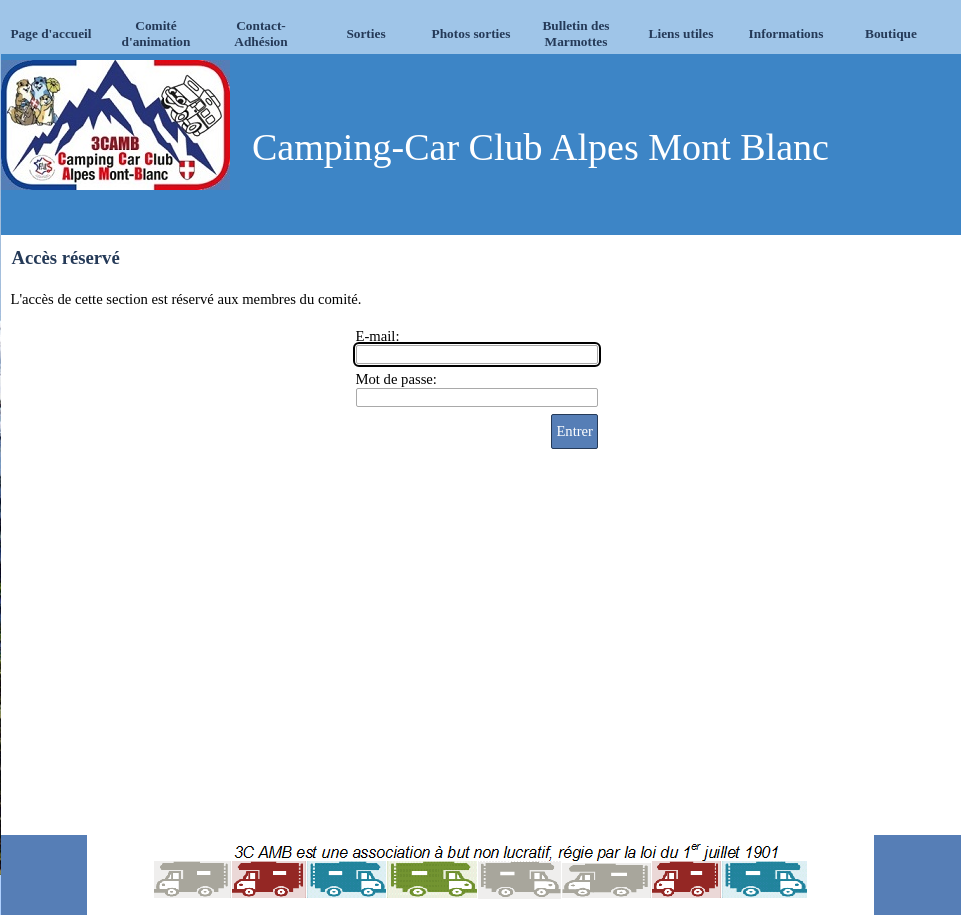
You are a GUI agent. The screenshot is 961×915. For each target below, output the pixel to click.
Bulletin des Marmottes (575, 33)
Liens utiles (681, 33)
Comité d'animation (156, 33)
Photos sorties (471, 33)
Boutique (891, 33)
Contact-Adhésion (260, 33)
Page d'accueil (50, 33)
